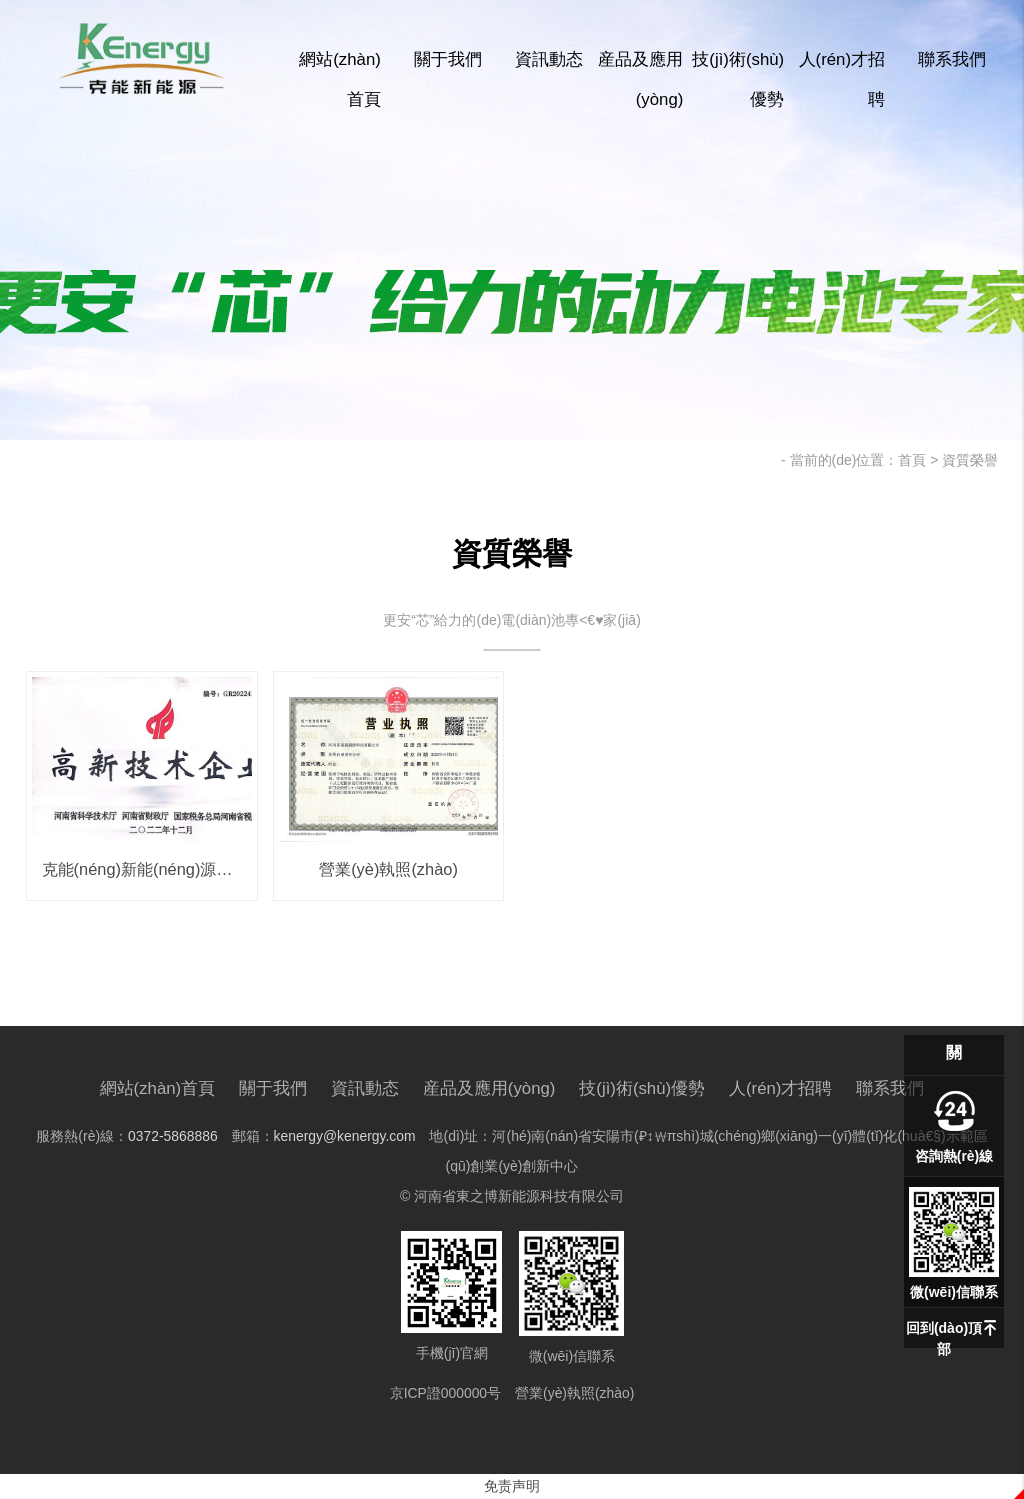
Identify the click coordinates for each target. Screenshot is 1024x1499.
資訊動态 (549, 59)
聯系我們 (952, 59)
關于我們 (448, 59)
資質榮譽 (970, 460)
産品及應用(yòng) (640, 79)
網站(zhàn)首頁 (340, 79)
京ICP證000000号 (445, 1393)
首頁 (912, 460)
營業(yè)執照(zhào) (575, 1393)
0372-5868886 (172, 1136)
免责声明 (512, 1486)
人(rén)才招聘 (842, 79)
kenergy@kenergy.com (344, 1136)
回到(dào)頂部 (944, 1338)
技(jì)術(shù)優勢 (738, 79)
